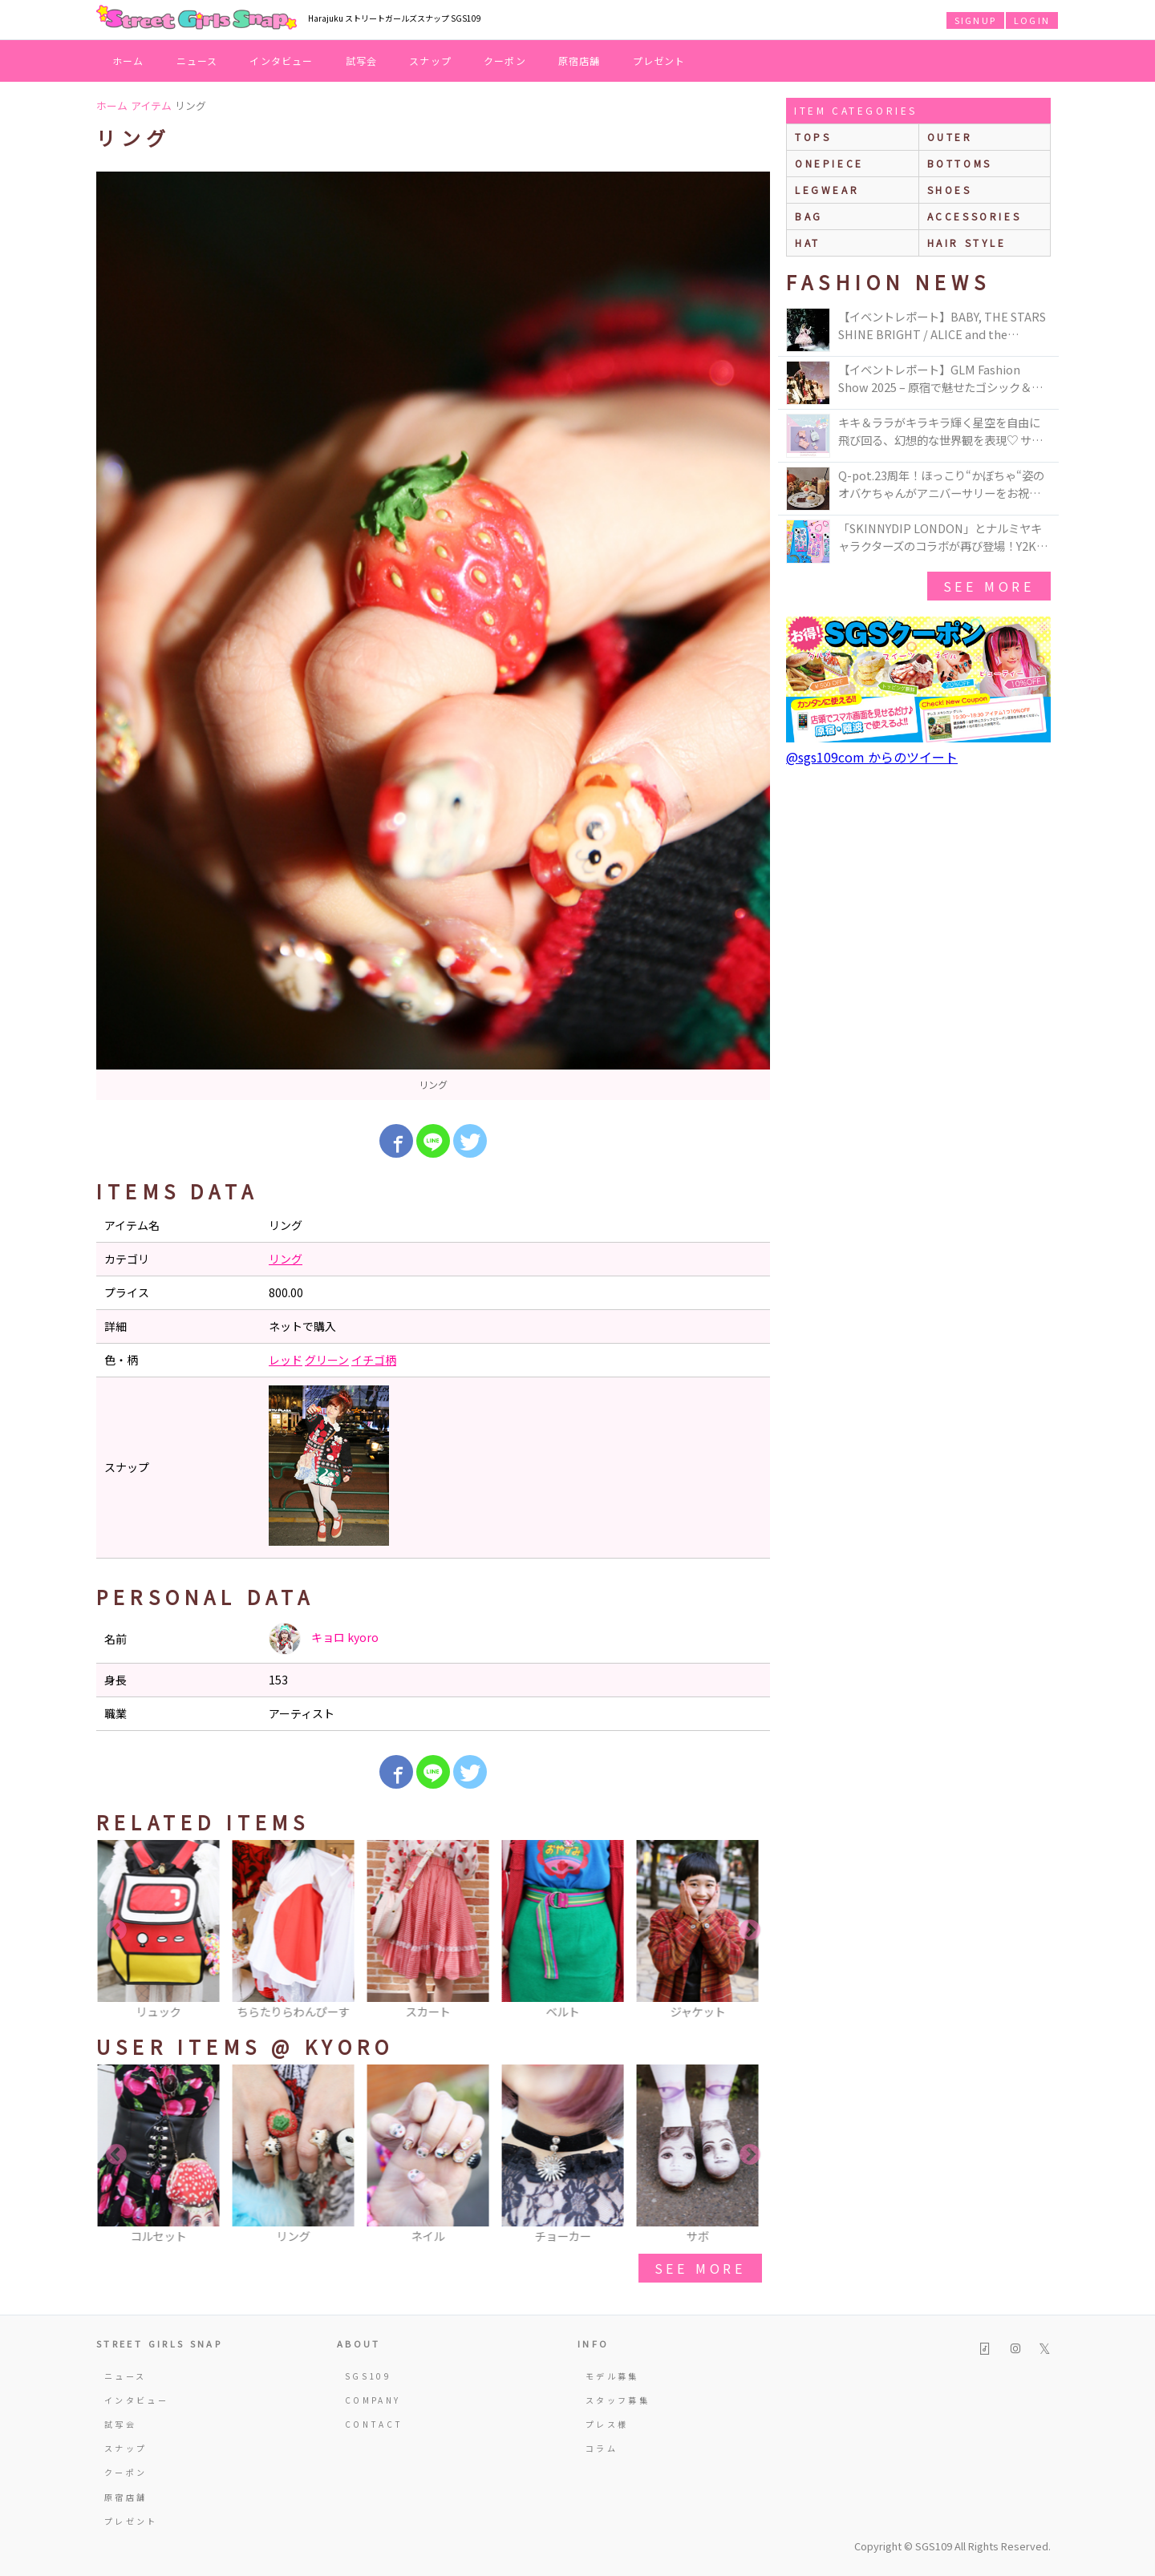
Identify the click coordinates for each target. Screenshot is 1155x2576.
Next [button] (750, 1931)
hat (808, 242)
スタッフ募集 (618, 2400)
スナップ (430, 60)
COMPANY (373, 2400)
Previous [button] (116, 1931)
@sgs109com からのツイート (872, 756)
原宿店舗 (579, 60)
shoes (949, 189)
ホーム (128, 60)
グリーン (327, 1360)
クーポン (505, 60)
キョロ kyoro (324, 1639)
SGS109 (368, 2376)
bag (809, 216)
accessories (974, 216)
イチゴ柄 (373, 1360)
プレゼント (659, 60)
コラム (602, 2448)
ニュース (197, 60)
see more (700, 2268)
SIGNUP (975, 20)
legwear (827, 189)
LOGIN (1032, 20)
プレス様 (607, 2424)
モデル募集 (612, 2376)
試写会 (362, 60)
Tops (813, 137)
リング (285, 1259)
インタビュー (281, 60)
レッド (285, 1360)
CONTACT (374, 2424)
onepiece (829, 163)
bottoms (959, 163)
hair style (967, 242)
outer (950, 137)
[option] (433, 636)
